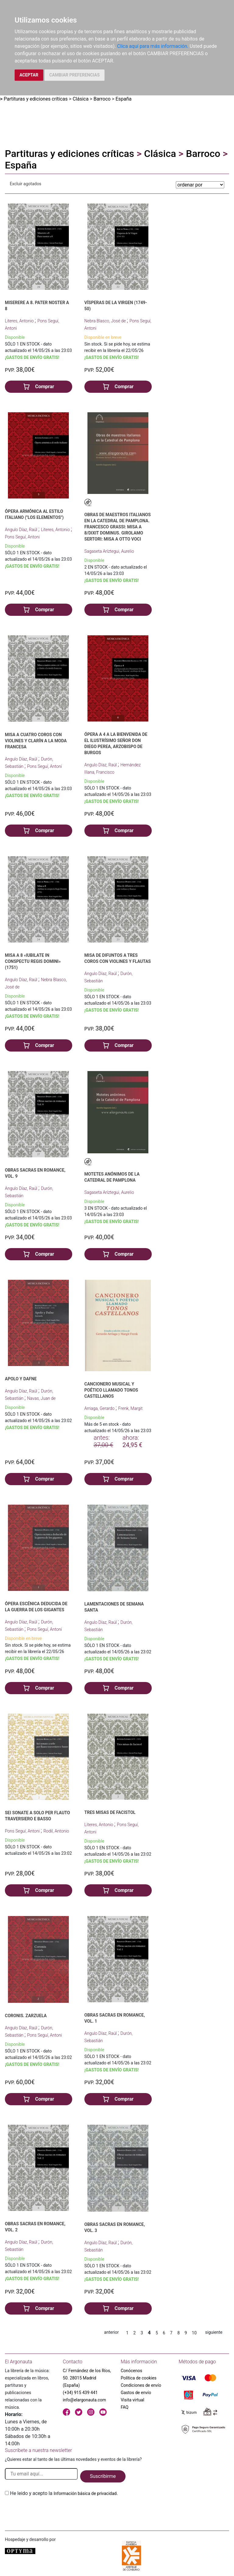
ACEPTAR (29, 75)
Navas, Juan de (41, 1398)
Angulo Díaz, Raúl (21, 529)
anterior (111, 2332)
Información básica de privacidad (85, 2493)
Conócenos (131, 2370)
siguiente (213, 2332)
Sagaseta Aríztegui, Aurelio (109, 551)
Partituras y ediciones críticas (36, 99)
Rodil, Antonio (56, 1831)
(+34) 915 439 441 (80, 2392)
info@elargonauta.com (84, 2399)
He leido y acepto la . (64, 2493)
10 (194, 2332)
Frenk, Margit (130, 1408)
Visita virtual (132, 2399)
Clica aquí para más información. (152, 46)
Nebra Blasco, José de (105, 320)
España (123, 99)
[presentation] (51, 2511)
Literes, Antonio (20, 320)
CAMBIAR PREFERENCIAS (74, 75)
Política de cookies (138, 2378)
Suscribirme (103, 2476)
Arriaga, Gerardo (100, 1408)
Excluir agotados (25, 183)
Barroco (102, 99)
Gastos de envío (136, 2392)
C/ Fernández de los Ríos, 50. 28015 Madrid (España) (87, 2378)
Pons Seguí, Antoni (22, 536)
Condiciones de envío (141, 2385)
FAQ (124, 2407)
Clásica (80, 99)
